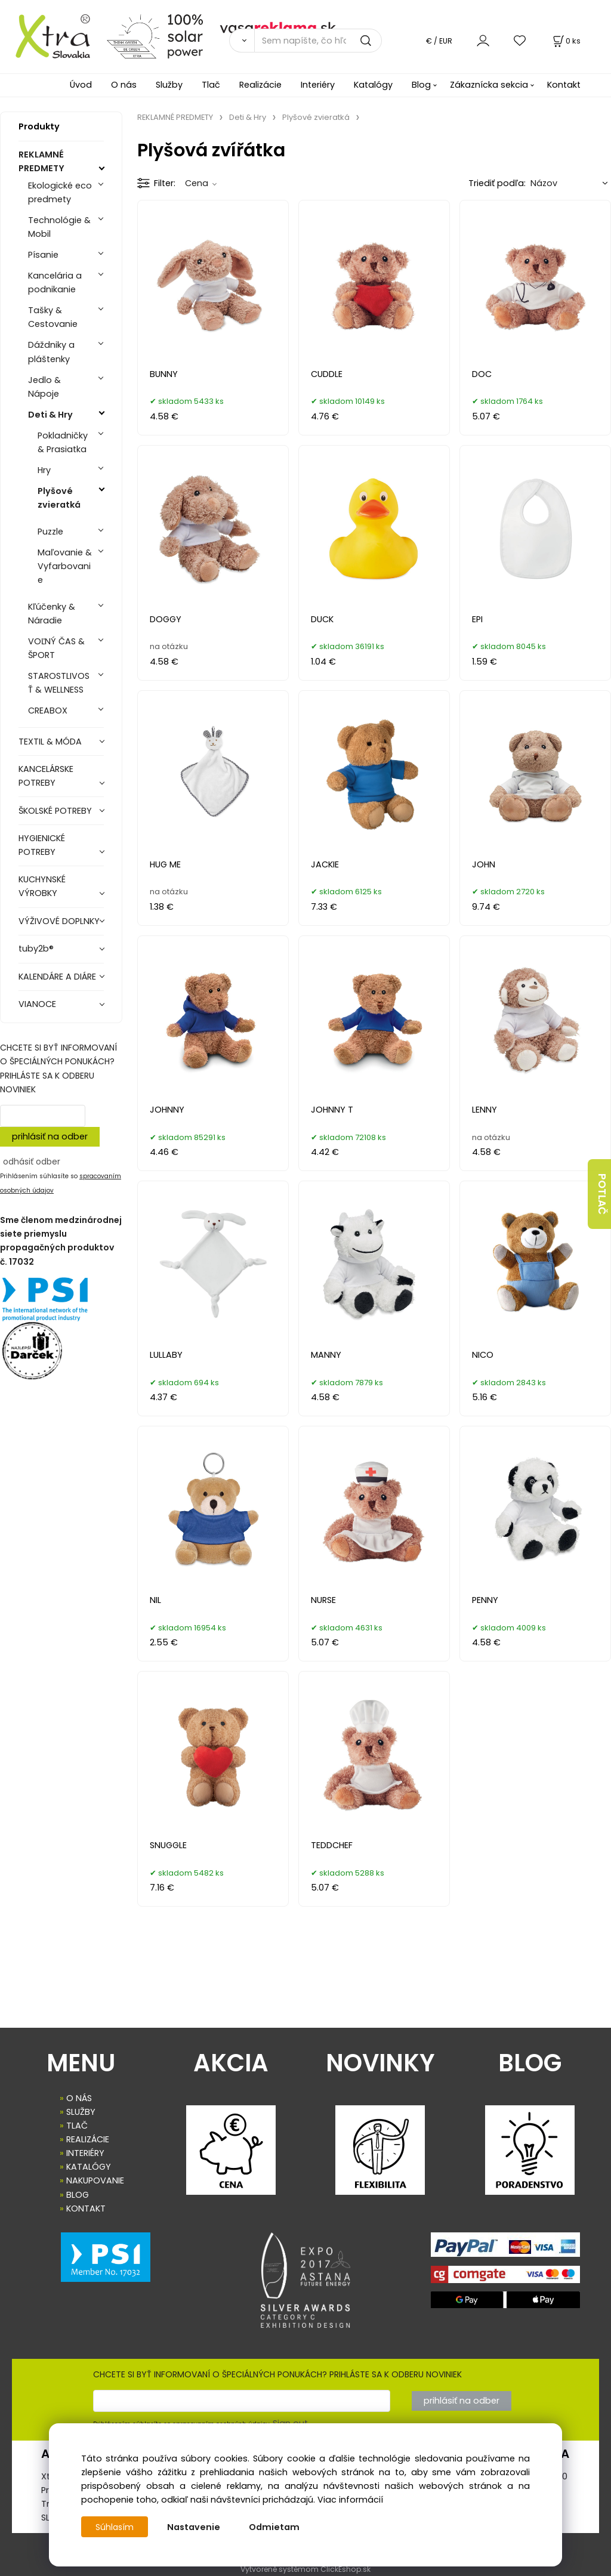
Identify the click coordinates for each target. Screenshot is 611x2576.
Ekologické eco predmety (60, 192)
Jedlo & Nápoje (44, 387)
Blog (421, 85)
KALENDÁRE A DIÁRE (57, 977)
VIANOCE (37, 1004)
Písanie (43, 255)
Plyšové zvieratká (59, 498)
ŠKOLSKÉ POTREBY (55, 811)
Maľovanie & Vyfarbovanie (65, 566)
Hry (44, 470)
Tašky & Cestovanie (53, 317)
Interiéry (318, 85)
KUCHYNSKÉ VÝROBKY (42, 886)
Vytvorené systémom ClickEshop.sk (305, 2569)
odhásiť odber (31, 1161)
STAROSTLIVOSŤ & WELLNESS (59, 683)
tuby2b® (36, 949)
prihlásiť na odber (50, 1136)
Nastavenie (194, 2527)
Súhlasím (115, 2527)
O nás (124, 85)
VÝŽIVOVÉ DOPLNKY (59, 921)
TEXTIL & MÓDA (50, 742)
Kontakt (564, 85)
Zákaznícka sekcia (489, 85)
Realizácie (260, 85)
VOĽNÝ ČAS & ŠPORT (56, 648)
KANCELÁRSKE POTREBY (45, 776)
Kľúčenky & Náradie (51, 613)
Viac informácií (350, 2500)
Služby (169, 85)
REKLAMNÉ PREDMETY (41, 161)
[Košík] (566, 41)
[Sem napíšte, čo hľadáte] (318, 40)
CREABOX (47, 710)
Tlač (211, 85)
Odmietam (275, 2527)
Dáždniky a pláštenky (51, 352)
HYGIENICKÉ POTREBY (41, 845)
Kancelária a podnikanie (55, 282)
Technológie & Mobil (59, 227)
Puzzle (50, 532)
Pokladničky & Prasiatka (63, 442)
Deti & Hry (50, 415)
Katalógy (373, 85)
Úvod (81, 85)
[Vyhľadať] (241, 40)
